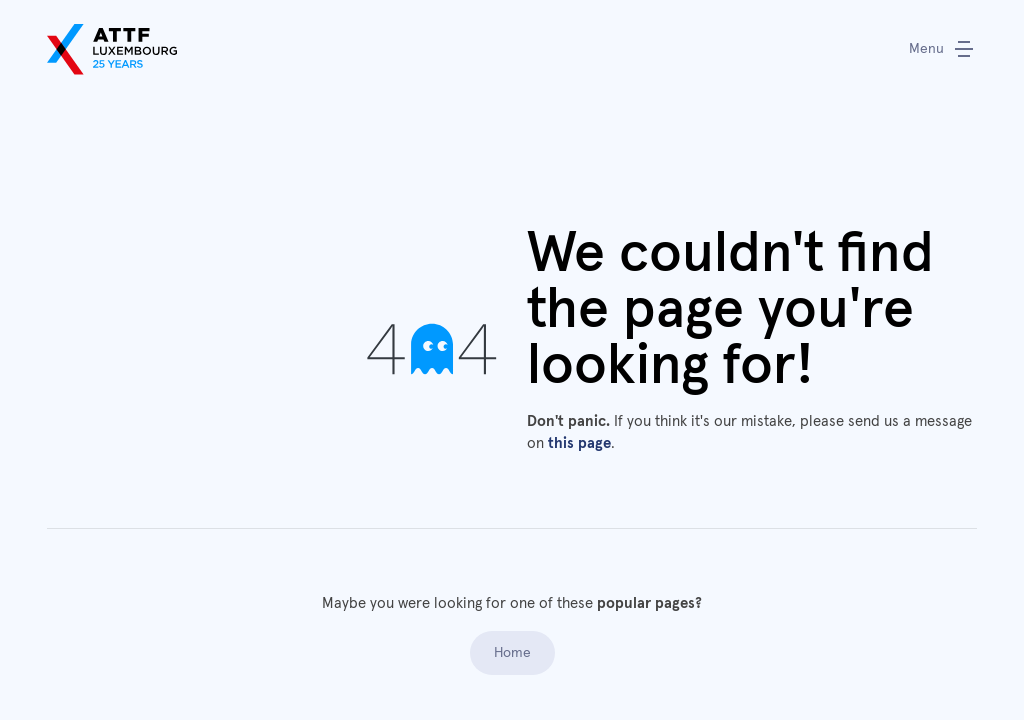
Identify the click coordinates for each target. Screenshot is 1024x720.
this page (579, 443)
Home (512, 653)
